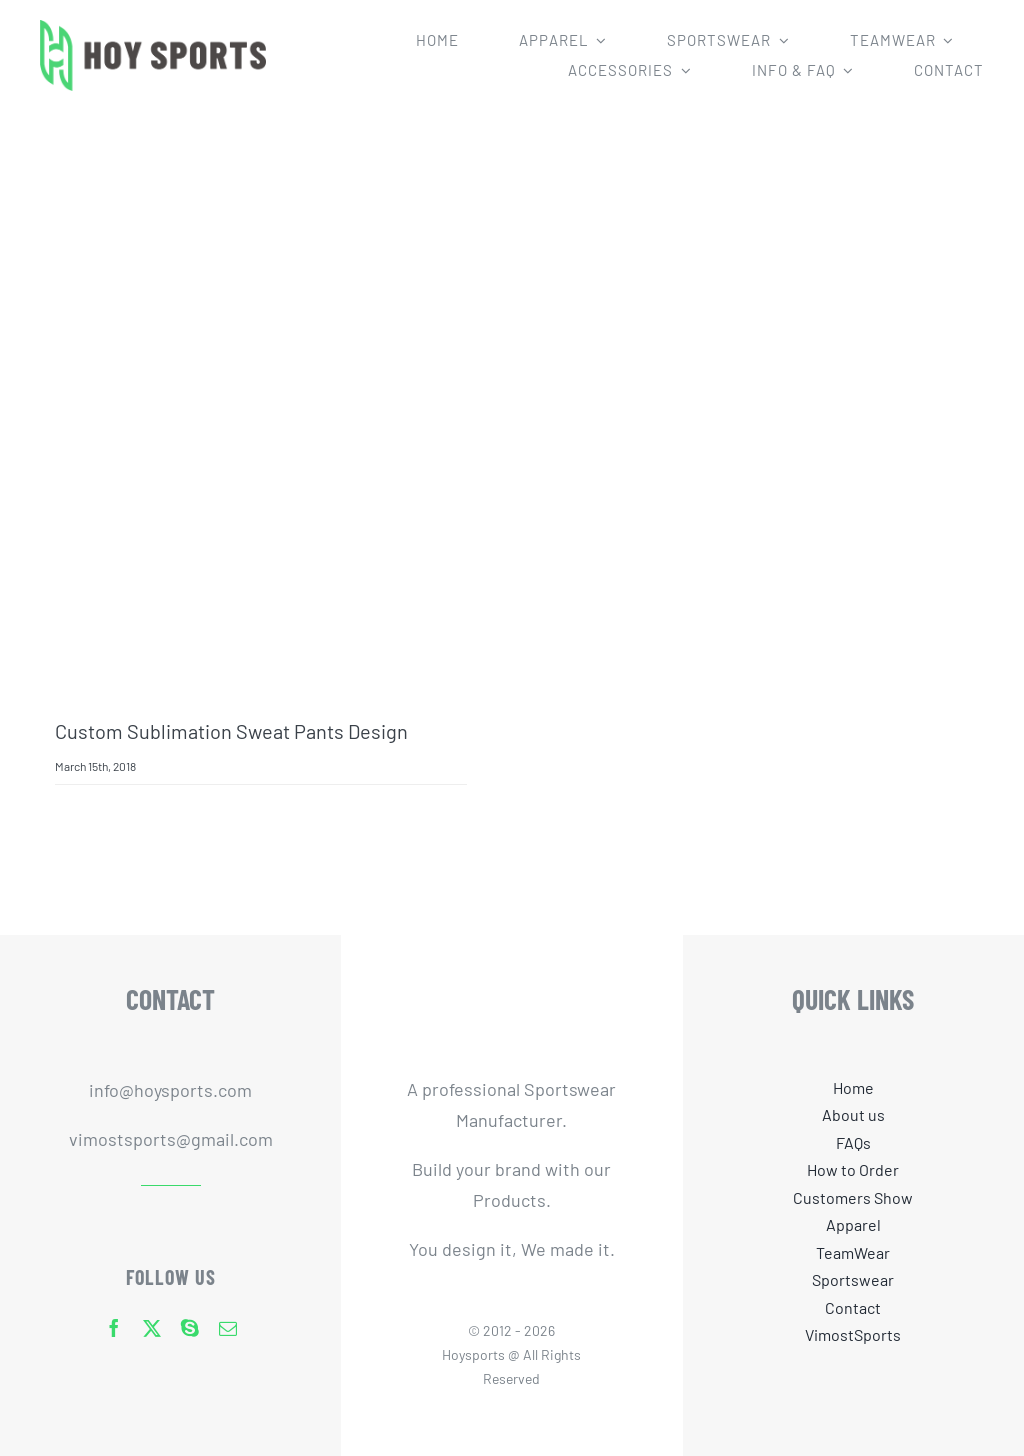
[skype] (190, 1328)
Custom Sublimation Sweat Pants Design (231, 731)
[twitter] (152, 1328)
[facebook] (114, 1328)
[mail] (228, 1328)
